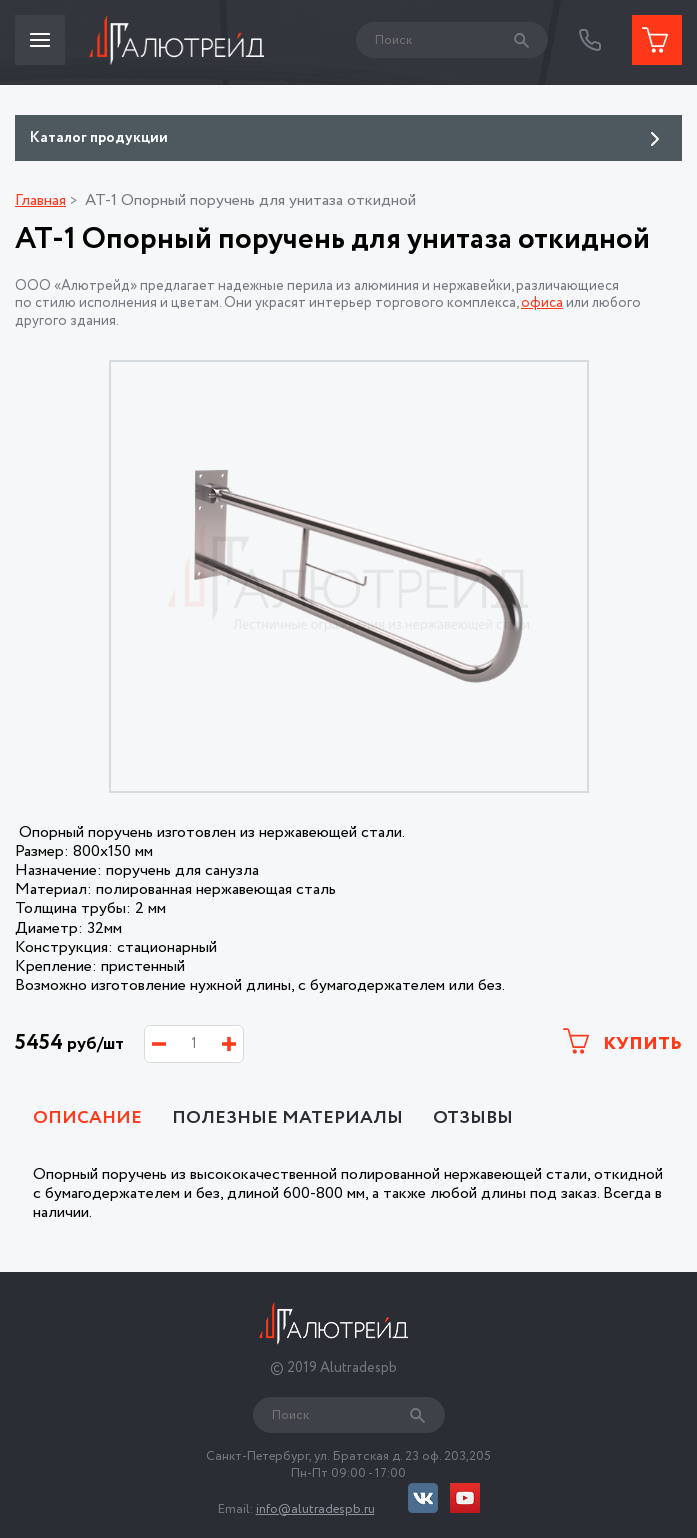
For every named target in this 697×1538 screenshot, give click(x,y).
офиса (542, 303)
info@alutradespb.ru (315, 1509)
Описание (87, 1119)
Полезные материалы (287, 1119)
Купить (622, 1042)
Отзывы (473, 1119)
